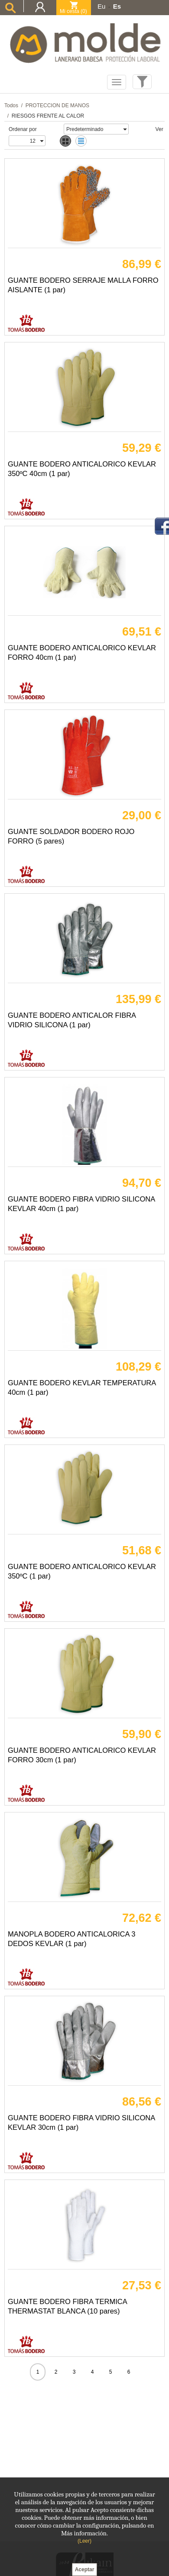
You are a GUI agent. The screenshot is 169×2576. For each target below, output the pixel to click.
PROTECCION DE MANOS (57, 105)
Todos (11, 105)
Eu (101, 6)
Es (117, 6)
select (124, 129)
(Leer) (84, 2541)
